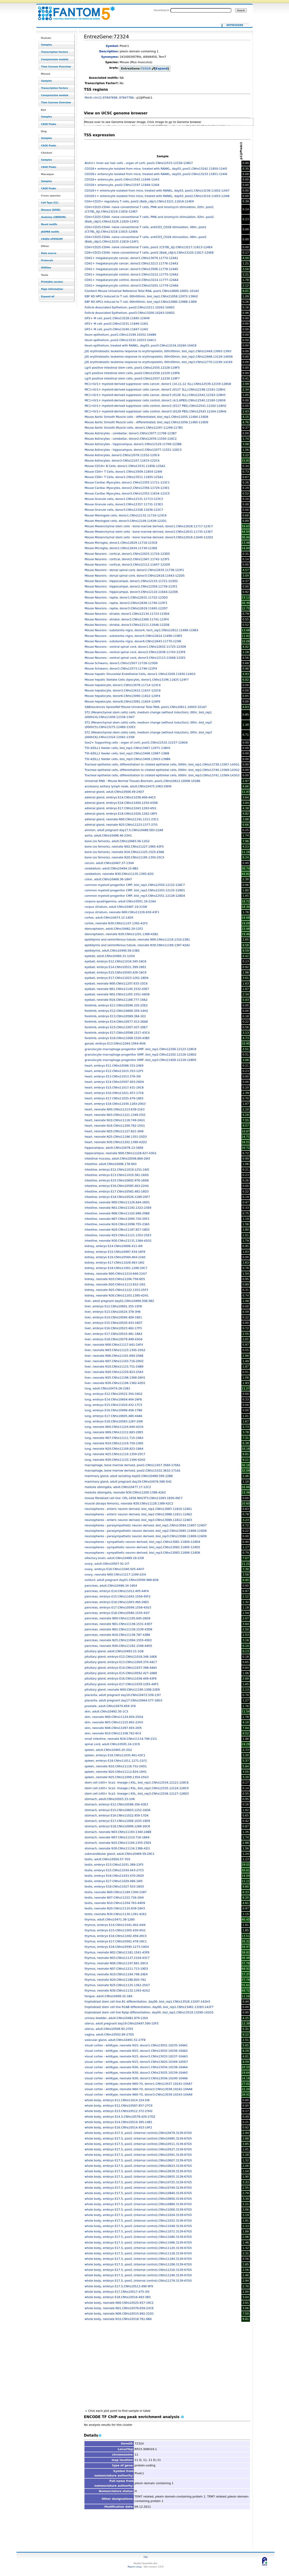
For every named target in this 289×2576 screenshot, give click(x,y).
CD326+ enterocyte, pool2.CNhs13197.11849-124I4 (122, 185)
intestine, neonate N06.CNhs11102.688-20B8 (117, 1213)
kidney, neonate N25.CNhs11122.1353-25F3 (116, 1289)
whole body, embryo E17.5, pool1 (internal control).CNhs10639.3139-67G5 (138, 2171)
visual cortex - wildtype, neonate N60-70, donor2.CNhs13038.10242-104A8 (138, 2089)
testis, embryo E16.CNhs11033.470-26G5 (114, 1875)
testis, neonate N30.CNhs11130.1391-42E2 (116, 1914)
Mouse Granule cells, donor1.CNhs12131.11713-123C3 (124, 499)
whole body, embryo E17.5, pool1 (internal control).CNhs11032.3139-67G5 (138, 2220)
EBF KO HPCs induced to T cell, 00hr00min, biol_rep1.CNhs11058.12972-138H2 (141, 296)
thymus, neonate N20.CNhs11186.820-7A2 (115, 1979)
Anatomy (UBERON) (53, 217)
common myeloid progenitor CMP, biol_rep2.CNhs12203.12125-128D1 (135, 890)
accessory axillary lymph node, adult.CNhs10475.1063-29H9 (128, 786)
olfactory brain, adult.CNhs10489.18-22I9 (114, 1558)
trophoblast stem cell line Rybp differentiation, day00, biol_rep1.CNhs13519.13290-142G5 (149, 2012)
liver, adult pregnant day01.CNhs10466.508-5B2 (119, 1301)
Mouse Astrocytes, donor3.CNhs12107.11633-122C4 (122, 460)
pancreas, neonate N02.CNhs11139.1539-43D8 (118, 1629)
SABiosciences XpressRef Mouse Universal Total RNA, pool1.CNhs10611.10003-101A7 (146, 707)
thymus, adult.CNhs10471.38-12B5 (110, 1919)
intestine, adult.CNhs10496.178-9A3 (111, 1164)
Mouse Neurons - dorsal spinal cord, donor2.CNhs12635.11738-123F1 (134, 570)
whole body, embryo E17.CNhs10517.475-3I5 (117, 2291)
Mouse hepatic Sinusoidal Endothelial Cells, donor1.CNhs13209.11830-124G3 (140, 674)
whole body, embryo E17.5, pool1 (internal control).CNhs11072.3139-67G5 (138, 2231)
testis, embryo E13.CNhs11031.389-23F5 (114, 1864)
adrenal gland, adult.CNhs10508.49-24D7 (114, 791)
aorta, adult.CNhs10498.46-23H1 (108, 835)
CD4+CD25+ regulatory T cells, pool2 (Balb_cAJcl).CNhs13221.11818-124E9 (139, 201)
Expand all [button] (47, 296)
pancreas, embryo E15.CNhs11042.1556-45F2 (118, 1596)
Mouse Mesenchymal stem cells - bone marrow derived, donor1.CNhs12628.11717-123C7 (149, 526)
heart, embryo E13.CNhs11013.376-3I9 (113, 1076)
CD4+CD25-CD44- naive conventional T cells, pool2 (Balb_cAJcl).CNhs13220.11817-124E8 (149, 252)
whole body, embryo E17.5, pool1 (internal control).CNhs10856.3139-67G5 (138, 2198)
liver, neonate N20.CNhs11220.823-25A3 (114, 1372)
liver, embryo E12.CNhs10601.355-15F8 (113, 1306)
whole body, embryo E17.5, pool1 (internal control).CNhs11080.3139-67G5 (138, 2237)
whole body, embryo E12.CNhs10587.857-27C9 (118, 2105)
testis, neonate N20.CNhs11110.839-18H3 (115, 1908)
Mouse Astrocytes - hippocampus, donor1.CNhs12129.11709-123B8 (133, 444)
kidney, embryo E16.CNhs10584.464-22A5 (115, 1257)
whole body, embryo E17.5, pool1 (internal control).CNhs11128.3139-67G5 (138, 2253)
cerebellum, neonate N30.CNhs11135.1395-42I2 (119, 874)
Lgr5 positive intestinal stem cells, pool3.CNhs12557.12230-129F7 (132, 378)
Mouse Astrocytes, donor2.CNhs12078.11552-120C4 (122, 455)
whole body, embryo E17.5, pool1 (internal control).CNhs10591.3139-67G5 (138, 2154)
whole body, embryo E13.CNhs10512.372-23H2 (119, 2111)
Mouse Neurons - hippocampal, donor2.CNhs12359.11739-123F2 (131, 586)
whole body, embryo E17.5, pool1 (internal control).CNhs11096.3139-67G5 (138, 2242)
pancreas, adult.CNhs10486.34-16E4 (111, 1585)
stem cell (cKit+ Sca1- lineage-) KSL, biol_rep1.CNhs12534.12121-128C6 (137, 1782)
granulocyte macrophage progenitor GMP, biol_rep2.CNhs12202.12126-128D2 (140, 1054)
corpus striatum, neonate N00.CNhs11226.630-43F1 (122, 912)
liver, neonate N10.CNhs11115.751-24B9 (114, 1366)
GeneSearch (161, 10)
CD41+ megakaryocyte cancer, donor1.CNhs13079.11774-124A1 (131, 258)
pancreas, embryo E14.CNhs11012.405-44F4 (117, 1591)
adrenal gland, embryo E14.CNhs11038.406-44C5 (120, 797)
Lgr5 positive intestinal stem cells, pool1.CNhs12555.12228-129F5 (132, 367)
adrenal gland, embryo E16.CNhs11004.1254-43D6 (121, 802)
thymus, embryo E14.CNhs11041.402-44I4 (115, 1925)
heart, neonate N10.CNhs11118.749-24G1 (115, 1120)
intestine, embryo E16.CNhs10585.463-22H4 (117, 1186)
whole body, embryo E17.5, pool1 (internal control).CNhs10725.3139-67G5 (138, 2182)
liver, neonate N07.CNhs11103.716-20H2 (114, 1361)
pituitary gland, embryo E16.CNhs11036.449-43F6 (121, 1678)
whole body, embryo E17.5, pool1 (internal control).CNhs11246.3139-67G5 (138, 2275)
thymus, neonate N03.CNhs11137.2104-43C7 (117, 1957)
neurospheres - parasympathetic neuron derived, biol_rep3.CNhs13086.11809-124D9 (146, 1536)
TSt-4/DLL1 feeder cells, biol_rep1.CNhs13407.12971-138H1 (128, 748)
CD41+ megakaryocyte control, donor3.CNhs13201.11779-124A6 (131, 285)
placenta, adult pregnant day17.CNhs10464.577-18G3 (123, 1700)
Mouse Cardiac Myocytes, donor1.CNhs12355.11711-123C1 (127, 482)
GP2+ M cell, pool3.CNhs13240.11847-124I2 (116, 329)
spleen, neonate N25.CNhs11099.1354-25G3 (117, 1777)
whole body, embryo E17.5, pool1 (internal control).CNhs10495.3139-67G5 (138, 2138)
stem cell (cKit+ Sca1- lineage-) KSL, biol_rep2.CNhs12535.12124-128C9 (137, 1788)
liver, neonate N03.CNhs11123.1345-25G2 (115, 1350)
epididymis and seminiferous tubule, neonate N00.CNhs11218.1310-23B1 (137, 939)
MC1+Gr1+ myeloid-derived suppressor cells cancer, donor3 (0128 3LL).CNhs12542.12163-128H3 (155, 395)
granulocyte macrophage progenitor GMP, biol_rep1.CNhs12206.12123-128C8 (140, 1049)
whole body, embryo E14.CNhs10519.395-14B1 (118, 2122)
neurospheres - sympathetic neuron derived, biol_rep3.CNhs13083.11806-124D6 (142, 1552)
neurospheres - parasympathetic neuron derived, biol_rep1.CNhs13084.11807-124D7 (146, 1525)
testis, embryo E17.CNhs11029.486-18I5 (114, 1881)
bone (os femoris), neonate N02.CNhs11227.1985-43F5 (124, 846)
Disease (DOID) (50, 210)
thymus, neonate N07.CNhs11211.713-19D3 (116, 1968)
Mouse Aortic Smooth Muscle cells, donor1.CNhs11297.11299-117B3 (134, 427)
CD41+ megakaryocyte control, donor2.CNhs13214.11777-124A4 (131, 280)
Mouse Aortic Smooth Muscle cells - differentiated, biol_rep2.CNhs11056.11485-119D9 (146, 422)
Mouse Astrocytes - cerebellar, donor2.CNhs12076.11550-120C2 (131, 438)
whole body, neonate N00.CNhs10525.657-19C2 (119, 2302)
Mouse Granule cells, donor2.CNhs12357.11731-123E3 (124, 504)
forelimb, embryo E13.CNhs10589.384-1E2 (115, 1016)
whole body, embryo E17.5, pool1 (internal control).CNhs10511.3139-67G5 (138, 2144)
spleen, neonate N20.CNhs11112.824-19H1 (116, 1771)
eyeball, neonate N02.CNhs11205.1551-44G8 (117, 994)
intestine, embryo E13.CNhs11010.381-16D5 (117, 1175)
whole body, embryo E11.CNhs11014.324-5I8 (117, 2100)
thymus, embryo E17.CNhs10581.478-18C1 (116, 1941)
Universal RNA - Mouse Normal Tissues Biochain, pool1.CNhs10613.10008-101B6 (142, 781)
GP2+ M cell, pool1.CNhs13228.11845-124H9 (117, 318)
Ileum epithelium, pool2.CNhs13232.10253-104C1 (120, 340)
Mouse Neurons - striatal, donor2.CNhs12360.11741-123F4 (127, 619)
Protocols (47, 260)
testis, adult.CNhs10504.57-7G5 (108, 1859)
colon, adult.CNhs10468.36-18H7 (108, 879)
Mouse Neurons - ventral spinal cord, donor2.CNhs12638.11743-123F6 (135, 652)
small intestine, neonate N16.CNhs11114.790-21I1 (121, 1738)
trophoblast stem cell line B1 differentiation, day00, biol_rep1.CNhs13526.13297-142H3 (147, 2001)
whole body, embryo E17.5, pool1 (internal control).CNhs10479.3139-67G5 (138, 2133)
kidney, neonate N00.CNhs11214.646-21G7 (116, 1273)
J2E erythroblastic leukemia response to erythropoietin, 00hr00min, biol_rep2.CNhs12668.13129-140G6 (159, 356)
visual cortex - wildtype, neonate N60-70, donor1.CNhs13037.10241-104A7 (138, 2083)
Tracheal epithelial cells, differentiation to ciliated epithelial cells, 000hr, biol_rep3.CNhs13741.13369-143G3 (162, 775)
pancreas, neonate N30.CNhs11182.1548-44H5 (118, 1645)
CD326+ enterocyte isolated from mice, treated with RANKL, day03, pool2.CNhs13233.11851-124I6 (156, 174)
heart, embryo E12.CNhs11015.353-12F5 (114, 1071)
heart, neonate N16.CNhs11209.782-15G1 (115, 1125)
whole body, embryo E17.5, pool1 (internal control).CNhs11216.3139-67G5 (138, 2269)
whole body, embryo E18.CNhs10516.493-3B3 (118, 2297)
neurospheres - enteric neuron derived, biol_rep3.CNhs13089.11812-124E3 (138, 1520)
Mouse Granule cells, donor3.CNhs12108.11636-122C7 (124, 509)
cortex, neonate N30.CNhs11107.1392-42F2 (116, 923)
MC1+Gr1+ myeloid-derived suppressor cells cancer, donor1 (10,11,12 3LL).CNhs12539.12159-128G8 (158, 384)
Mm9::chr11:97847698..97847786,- (110, 97)
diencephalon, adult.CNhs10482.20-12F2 (114, 928)
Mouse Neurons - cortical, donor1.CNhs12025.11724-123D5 (127, 553)
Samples (46, 45)
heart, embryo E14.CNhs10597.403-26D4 (114, 1082)
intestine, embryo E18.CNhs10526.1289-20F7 (117, 1197)
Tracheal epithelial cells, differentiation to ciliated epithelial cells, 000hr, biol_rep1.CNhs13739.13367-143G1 (162, 764)
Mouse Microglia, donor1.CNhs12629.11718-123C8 (121, 542)
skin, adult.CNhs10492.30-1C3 (106, 1711)
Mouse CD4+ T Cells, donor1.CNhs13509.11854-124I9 (123, 471)
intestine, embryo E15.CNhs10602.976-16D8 (117, 1180)
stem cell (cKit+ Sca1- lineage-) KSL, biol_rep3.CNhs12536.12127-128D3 (137, 1793)
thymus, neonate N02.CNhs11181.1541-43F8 (117, 1952)
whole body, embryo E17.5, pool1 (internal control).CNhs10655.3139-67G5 (138, 2176)
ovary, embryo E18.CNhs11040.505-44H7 (114, 1569)
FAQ (146, 2557)
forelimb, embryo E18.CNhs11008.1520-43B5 (117, 1038)
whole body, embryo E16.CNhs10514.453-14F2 (118, 2127)
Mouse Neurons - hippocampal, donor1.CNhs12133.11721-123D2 (131, 581)
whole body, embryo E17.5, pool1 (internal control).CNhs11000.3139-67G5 (138, 2209)
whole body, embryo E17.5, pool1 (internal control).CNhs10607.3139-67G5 (138, 2160)
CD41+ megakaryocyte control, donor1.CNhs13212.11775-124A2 (131, 274)
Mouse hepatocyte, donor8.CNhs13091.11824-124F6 (122, 701)
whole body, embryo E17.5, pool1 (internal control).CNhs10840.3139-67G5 (138, 2193)
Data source (48, 253)
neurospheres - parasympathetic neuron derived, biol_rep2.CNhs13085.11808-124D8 (146, 1530)
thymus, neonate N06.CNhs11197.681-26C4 (116, 1963)
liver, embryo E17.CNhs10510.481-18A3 (113, 1333)
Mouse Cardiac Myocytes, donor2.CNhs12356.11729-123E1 (127, 488)
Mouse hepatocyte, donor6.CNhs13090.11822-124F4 (122, 696)
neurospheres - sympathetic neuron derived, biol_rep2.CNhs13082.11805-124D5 (142, 1547)
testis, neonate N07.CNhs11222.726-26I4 (114, 1897)
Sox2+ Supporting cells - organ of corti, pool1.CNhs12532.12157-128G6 (136, 742)
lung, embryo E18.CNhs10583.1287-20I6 (114, 1421)
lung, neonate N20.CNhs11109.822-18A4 (114, 1448)
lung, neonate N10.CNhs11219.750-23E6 (114, 1443)
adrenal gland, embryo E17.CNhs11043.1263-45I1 (120, 808)
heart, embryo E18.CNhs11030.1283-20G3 (115, 1103)
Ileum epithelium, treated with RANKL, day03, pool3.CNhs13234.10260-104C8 (140, 345)
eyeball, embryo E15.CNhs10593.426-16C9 (116, 972)
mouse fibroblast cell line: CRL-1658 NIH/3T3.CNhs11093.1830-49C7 (134, 1498)
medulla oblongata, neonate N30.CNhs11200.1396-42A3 (125, 1492)
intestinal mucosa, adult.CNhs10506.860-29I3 (117, 1158)
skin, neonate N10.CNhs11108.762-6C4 (113, 1733)
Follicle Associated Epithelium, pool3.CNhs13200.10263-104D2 (130, 312)
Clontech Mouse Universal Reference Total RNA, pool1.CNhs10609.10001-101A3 (142, 291)
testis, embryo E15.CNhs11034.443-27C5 (114, 1870)
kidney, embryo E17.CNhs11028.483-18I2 (114, 1262)
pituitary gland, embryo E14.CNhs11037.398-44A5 (121, 1667)
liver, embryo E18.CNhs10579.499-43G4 (113, 1339)
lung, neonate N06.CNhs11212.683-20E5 (114, 1432)
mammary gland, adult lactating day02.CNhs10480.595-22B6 (129, 1476)
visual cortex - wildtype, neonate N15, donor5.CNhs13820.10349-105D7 (136, 2061)
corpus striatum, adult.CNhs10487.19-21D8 (116, 906)
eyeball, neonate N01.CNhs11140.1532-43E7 (117, 989)
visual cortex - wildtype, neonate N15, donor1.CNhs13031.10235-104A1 (136, 2045)
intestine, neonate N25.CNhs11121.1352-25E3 (118, 1235)
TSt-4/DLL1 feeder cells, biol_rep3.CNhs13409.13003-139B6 (127, 759)
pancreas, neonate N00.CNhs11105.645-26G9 (117, 1618)
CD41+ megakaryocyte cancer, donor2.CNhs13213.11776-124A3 (131, 263)
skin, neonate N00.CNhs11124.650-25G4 (114, 1717)
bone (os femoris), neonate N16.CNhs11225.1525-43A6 (124, 852)
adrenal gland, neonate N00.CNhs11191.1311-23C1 (122, 819)
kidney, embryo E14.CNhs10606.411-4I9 (114, 1246)
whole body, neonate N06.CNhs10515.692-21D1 (119, 2313)
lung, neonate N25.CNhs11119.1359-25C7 (115, 1454)
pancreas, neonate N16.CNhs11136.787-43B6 (117, 1634)
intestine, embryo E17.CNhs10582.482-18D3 (117, 1191)
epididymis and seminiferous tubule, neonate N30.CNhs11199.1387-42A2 (137, 945)
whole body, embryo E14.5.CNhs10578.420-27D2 (120, 2116)
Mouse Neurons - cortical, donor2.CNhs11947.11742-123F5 (127, 559)
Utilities (46, 267)
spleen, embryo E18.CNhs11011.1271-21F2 (116, 1760)
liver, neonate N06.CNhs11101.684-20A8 (114, 1355)
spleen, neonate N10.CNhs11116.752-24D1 (116, 1766)
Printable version (52, 282)
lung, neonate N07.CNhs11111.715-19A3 (114, 1437)
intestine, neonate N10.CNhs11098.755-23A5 (117, 1224)
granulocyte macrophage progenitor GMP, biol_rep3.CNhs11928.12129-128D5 (140, 1060)
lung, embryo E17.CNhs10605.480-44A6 (113, 1416)
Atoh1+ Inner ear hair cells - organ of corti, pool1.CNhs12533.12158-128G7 (139, 163)
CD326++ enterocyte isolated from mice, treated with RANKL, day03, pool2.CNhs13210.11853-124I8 (157, 196)
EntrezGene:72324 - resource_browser (73, 11)
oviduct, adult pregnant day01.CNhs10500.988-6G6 (122, 1580)
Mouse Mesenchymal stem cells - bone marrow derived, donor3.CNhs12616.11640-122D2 (149, 537)
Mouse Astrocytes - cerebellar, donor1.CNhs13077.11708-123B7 (131, 433)
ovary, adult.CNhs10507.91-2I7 (107, 1563)
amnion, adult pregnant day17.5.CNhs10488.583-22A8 (124, 830)
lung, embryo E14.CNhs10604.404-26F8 (113, 1399)
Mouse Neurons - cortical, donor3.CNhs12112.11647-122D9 (127, 564)
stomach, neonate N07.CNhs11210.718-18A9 (117, 1837)
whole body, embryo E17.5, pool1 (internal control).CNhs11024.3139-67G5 (138, 2215)
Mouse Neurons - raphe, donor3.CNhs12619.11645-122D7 (126, 608)
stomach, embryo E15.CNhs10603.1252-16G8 (117, 1810)
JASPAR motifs (50, 232)
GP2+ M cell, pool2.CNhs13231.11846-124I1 (116, 323)
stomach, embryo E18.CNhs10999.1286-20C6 (117, 1826)
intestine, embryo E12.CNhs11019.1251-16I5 (117, 1169)
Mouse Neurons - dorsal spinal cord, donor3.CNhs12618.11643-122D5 (135, 575)
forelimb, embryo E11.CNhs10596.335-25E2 (116, 1005)
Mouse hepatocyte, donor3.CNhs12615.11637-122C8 (123, 690)
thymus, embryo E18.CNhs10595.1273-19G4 (117, 1946)
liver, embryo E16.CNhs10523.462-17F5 (113, 1328)
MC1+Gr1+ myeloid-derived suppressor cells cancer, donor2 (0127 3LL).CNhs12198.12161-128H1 (155, 389)
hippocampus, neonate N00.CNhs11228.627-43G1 (121, 1153)
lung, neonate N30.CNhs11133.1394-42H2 (115, 1459)
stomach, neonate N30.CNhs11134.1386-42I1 (117, 1848)
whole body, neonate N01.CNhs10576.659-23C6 (119, 2308)
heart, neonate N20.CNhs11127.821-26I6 (114, 1131)
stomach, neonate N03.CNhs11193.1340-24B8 (118, 1832)
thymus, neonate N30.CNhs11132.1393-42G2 (117, 1990)
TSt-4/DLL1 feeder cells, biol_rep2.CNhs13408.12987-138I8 (127, 753)
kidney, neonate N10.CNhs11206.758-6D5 (115, 1279)
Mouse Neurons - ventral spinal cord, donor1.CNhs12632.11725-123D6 (135, 646)
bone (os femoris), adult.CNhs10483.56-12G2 (117, 841)
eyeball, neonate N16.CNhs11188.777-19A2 (116, 999)
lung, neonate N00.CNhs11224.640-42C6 (114, 1426)
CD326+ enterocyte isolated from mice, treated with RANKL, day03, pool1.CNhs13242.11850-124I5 (156, 168)
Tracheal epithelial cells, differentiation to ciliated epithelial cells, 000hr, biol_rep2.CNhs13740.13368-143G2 (162, 770)
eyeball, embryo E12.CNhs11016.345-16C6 (116, 961)
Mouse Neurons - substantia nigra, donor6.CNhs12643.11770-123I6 (133, 641)
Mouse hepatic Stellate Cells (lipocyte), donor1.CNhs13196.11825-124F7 (137, 679)
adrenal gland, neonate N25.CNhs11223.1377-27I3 (121, 824)
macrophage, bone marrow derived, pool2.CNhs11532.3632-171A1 (133, 1470)
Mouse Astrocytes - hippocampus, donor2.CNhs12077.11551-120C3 (133, 449)
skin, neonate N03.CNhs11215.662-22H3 (114, 1722)
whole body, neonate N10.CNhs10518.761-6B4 (118, 2319)
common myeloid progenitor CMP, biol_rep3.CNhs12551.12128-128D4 (135, 895)
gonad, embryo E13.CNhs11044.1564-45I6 (115, 1043)
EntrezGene (234, 25)
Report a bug (134, 2566)
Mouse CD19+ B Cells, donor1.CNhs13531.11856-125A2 (125, 466)
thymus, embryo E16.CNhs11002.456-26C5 (116, 1936)
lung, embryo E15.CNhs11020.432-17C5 (113, 1405)
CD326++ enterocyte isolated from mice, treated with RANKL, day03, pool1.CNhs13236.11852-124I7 (157, 190)
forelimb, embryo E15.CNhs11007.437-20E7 (116, 1027)
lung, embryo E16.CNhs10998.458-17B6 (113, 1410)
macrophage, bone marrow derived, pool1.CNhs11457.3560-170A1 (133, 1465)
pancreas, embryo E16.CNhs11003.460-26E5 (117, 1602)
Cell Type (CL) (49, 202)
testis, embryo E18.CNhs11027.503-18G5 (114, 1886)
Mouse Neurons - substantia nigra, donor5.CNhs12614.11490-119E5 (133, 636)
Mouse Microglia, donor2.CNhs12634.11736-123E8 (121, 548)
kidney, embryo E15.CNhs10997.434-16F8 (115, 1251)
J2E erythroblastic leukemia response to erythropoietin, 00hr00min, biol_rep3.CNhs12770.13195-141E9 (158, 362)
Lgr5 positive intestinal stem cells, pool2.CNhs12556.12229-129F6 (132, 373)
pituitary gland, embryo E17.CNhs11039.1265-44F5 (121, 1684)
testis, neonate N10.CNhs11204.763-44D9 (115, 1903)
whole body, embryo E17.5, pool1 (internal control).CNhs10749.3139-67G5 (138, 2187)
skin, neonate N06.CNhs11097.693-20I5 (113, 1728)
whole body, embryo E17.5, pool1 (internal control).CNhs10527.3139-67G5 (138, 2149)
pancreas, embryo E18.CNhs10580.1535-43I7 (117, 1613)
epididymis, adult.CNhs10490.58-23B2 (112, 950)
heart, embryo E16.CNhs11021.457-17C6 (114, 1093)
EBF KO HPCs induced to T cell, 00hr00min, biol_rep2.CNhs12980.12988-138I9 (141, 301)
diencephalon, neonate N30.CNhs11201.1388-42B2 (121, 934)
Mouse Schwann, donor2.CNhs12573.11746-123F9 (121, 668)
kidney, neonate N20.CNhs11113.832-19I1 (115, 1284)
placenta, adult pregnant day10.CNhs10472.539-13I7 (123, 1695)
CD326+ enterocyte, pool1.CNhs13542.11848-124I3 (122, 179)
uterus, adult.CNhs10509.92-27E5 (109, 2029)
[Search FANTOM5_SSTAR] (200, 10)
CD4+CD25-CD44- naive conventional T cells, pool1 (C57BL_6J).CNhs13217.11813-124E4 (148, 247)
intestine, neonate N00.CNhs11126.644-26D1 (117, 1202)
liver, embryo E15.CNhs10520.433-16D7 (113, 1322)
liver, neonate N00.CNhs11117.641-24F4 (114, 1344)
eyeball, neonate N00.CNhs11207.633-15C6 (116, 983)
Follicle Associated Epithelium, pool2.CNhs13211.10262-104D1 (130, 307)
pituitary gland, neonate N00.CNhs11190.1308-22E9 (122, 1689)
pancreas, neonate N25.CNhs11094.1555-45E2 (118, 1640)
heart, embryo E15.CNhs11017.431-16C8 (114, 1087)
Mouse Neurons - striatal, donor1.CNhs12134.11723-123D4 (127, 613)
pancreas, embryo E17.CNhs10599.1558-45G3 (118, 1607)
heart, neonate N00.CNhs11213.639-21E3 (115, 1109)
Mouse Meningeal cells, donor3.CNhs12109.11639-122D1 (126, 520)
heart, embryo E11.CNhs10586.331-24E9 (114, 1065)
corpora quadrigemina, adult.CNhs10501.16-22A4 (120, 901)
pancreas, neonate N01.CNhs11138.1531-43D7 (118, 1624)
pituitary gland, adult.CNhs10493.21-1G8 (114, 1651)
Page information (52, 289)
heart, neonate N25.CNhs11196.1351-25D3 (116, 1136)
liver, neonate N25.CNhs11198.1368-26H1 (115, 1377)
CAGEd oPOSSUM (52, 239)
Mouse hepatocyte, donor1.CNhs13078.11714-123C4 (123, 685)
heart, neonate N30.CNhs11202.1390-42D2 (116, 1142)
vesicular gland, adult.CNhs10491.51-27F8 (115, 2040)
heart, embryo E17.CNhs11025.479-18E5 (114, 1098)
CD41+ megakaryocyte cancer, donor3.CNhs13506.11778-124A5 (131, 269)
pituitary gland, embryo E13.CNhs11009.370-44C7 (121, 1662)
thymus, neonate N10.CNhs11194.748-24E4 (116, 1974)
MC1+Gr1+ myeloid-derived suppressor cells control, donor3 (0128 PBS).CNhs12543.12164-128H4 (155, 411)
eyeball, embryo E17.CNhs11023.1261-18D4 (117, 978)
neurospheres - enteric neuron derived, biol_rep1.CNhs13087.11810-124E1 (138, 1509)
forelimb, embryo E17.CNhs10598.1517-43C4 (117, 1032)
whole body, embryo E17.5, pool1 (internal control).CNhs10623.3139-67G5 (138, 2165)
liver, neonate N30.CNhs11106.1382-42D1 (115, 1383)
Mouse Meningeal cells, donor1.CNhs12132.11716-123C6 (126, 515)
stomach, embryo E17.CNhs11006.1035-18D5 (117, 1821)
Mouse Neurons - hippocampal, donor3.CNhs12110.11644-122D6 (131, 592)
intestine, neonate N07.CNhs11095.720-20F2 (117, 1218)
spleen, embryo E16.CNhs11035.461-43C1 (115, 1755)
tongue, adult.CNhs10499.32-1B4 (109, 1996)
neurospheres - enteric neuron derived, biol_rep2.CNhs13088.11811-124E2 (138, 1514)
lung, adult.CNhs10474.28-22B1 (108, 1388)
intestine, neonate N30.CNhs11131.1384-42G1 (118, 1240)
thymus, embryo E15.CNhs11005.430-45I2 (115, 1930)
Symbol (112, 46)
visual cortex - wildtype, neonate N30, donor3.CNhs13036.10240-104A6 (136, 2078)
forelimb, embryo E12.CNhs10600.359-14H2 (116, 1010)
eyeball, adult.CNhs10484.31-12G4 (110, 956)
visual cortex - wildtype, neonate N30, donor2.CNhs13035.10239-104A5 (136, 2072)
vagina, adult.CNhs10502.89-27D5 (109, 2034)
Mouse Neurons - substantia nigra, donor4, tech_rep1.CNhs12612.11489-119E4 (141, 630)
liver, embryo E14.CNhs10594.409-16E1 (113, 1317)
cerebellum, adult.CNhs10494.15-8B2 (111, 868)
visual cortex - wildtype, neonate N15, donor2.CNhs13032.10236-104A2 (136, 2050)
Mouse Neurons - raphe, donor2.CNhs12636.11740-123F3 (126, 603)
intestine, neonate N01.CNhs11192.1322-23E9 (118, 1207)
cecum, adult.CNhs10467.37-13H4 (109, 863)
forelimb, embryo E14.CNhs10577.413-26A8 (116, 1021)
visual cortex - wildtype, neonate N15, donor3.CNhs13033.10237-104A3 (136, 2056)
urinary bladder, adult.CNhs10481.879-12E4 (116, 2018)
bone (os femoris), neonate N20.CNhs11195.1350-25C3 (124, 857)
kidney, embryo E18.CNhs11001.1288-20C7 (116, 1268)
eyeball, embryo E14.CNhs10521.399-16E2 (115, 967)
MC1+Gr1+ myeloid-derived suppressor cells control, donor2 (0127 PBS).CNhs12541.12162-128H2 (155, 405)
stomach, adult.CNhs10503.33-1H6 (110, 1799)
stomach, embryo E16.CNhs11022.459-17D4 (117, 1815)
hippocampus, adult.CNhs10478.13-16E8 (114, 1147)
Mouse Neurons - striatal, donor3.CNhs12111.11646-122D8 (127, 624)
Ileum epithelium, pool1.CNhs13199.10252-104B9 (120, 334)
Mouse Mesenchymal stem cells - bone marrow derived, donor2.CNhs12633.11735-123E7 (149, 531)
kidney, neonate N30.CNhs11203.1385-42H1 (117, 1295)
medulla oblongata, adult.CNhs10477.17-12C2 (118, 1487)
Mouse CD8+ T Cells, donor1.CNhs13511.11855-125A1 (124, 477)
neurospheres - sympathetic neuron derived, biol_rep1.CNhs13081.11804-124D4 (142, 1541)
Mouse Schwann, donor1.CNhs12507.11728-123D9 (121, 663)
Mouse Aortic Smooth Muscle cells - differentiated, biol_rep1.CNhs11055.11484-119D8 (146, 416)
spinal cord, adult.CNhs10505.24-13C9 (112, 1744)
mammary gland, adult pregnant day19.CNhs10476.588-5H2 (128, 1481)
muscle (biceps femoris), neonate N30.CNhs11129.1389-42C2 (129, 1503)
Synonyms (109, 56)
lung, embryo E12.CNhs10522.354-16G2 (113, 1393)
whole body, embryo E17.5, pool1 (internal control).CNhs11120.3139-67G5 (138, 2248)
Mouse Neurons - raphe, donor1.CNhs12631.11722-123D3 (126, 597)
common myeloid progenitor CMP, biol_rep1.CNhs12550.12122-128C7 (135, 885)
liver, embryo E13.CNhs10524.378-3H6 (113, 1311)
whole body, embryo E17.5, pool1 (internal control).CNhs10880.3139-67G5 (138, 2204)
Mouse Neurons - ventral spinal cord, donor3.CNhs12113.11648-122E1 (135, 657)
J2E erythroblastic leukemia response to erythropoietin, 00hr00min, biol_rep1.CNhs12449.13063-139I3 (158, 351)
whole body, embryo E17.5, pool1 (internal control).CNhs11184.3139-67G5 (138, 2258)
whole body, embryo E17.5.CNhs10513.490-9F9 (119, 2286)
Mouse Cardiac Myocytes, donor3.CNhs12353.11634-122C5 (127, 493)
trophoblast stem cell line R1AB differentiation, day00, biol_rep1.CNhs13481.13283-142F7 (149, 2007)
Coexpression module (54, 59)
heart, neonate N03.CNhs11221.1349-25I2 (115, 1114)
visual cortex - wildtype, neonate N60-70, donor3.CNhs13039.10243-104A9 (138, 2094)
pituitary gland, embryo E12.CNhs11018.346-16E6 (121, 1656)
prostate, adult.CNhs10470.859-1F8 (110, 1706)
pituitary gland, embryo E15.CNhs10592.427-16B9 (121, 1673)
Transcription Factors (54, 52)
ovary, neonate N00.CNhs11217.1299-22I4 (115, 1574)
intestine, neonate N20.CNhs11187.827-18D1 (117, 1229)
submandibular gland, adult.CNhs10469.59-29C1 (119, 1853)
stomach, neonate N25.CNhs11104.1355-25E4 (118, 1842)
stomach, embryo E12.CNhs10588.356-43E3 (116, 1804)
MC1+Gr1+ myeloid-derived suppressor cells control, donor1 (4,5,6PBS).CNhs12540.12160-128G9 (155, 400)
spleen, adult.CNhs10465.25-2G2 (108, 1749)
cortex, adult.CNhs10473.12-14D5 (109, 917)
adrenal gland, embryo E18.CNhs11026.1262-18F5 (121, 813)
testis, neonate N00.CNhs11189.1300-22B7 (116, 1892)
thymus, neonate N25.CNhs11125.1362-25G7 (117, 1985)
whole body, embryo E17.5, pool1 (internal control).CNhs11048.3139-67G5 (138, 2226)
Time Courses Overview (56, 66)
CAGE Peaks (48, 124)
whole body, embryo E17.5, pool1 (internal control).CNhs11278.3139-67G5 (138, 2280)
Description (108, 51)
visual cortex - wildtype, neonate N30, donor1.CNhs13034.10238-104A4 (136, 2067)
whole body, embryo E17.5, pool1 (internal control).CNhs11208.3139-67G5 (138, 2264)
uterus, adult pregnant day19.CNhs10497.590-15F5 (121, 2023)
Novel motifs (49, 224)
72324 (146, 68)
